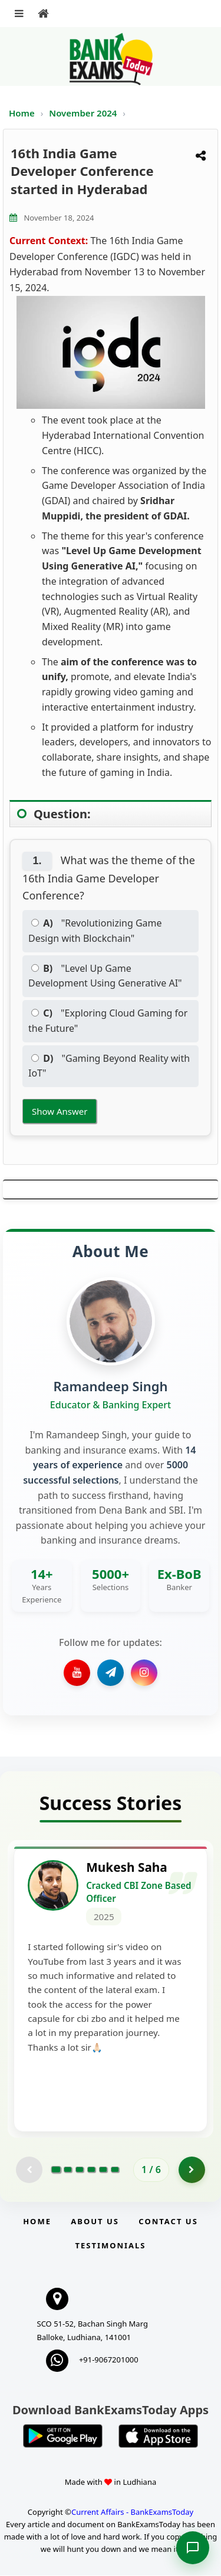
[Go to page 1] (56, 2170)
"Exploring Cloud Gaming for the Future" (107, 1021)
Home (22, 113)
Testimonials (110, 2246)
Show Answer (59, 1111)
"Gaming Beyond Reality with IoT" (109, 1066)
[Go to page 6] (115, 2171)
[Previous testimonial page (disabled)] (29, 2170)
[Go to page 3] (79, 2171)
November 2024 (84, 113)
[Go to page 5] (103, 2171)
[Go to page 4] (91, 2171)
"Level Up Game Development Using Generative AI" (105, 976)
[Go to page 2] (68, 2171)
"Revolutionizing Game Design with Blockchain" (95, 931)
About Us (95, 2222)
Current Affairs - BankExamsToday (132, 2512)
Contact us (167, 2222)
